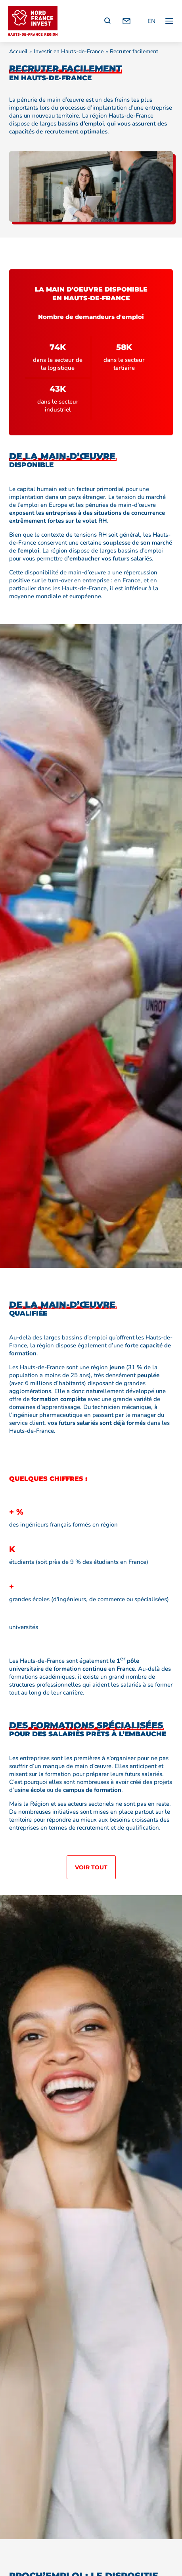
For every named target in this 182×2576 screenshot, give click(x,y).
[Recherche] (107, 21)
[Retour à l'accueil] (32, 21)
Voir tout (91, 1867)
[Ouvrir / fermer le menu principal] (169, 21)
